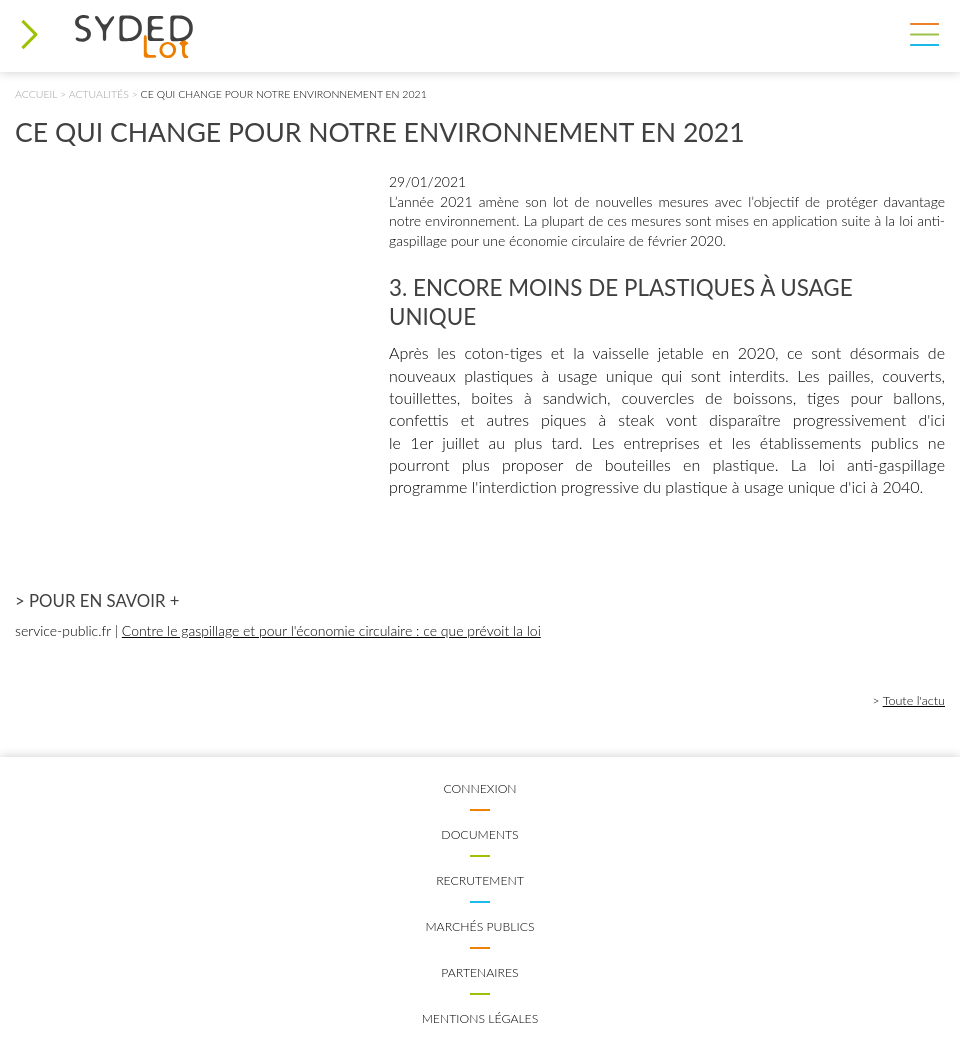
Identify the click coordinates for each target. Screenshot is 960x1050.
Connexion (479, 788)
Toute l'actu (914, 700)
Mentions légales (480, 1018)
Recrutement (480, 880)
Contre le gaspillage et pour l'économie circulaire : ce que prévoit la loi (331, 630)
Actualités (99, 94)
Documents (479, 834)
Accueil (36, 94)
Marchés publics (479, 926)
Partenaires (479, 972)
